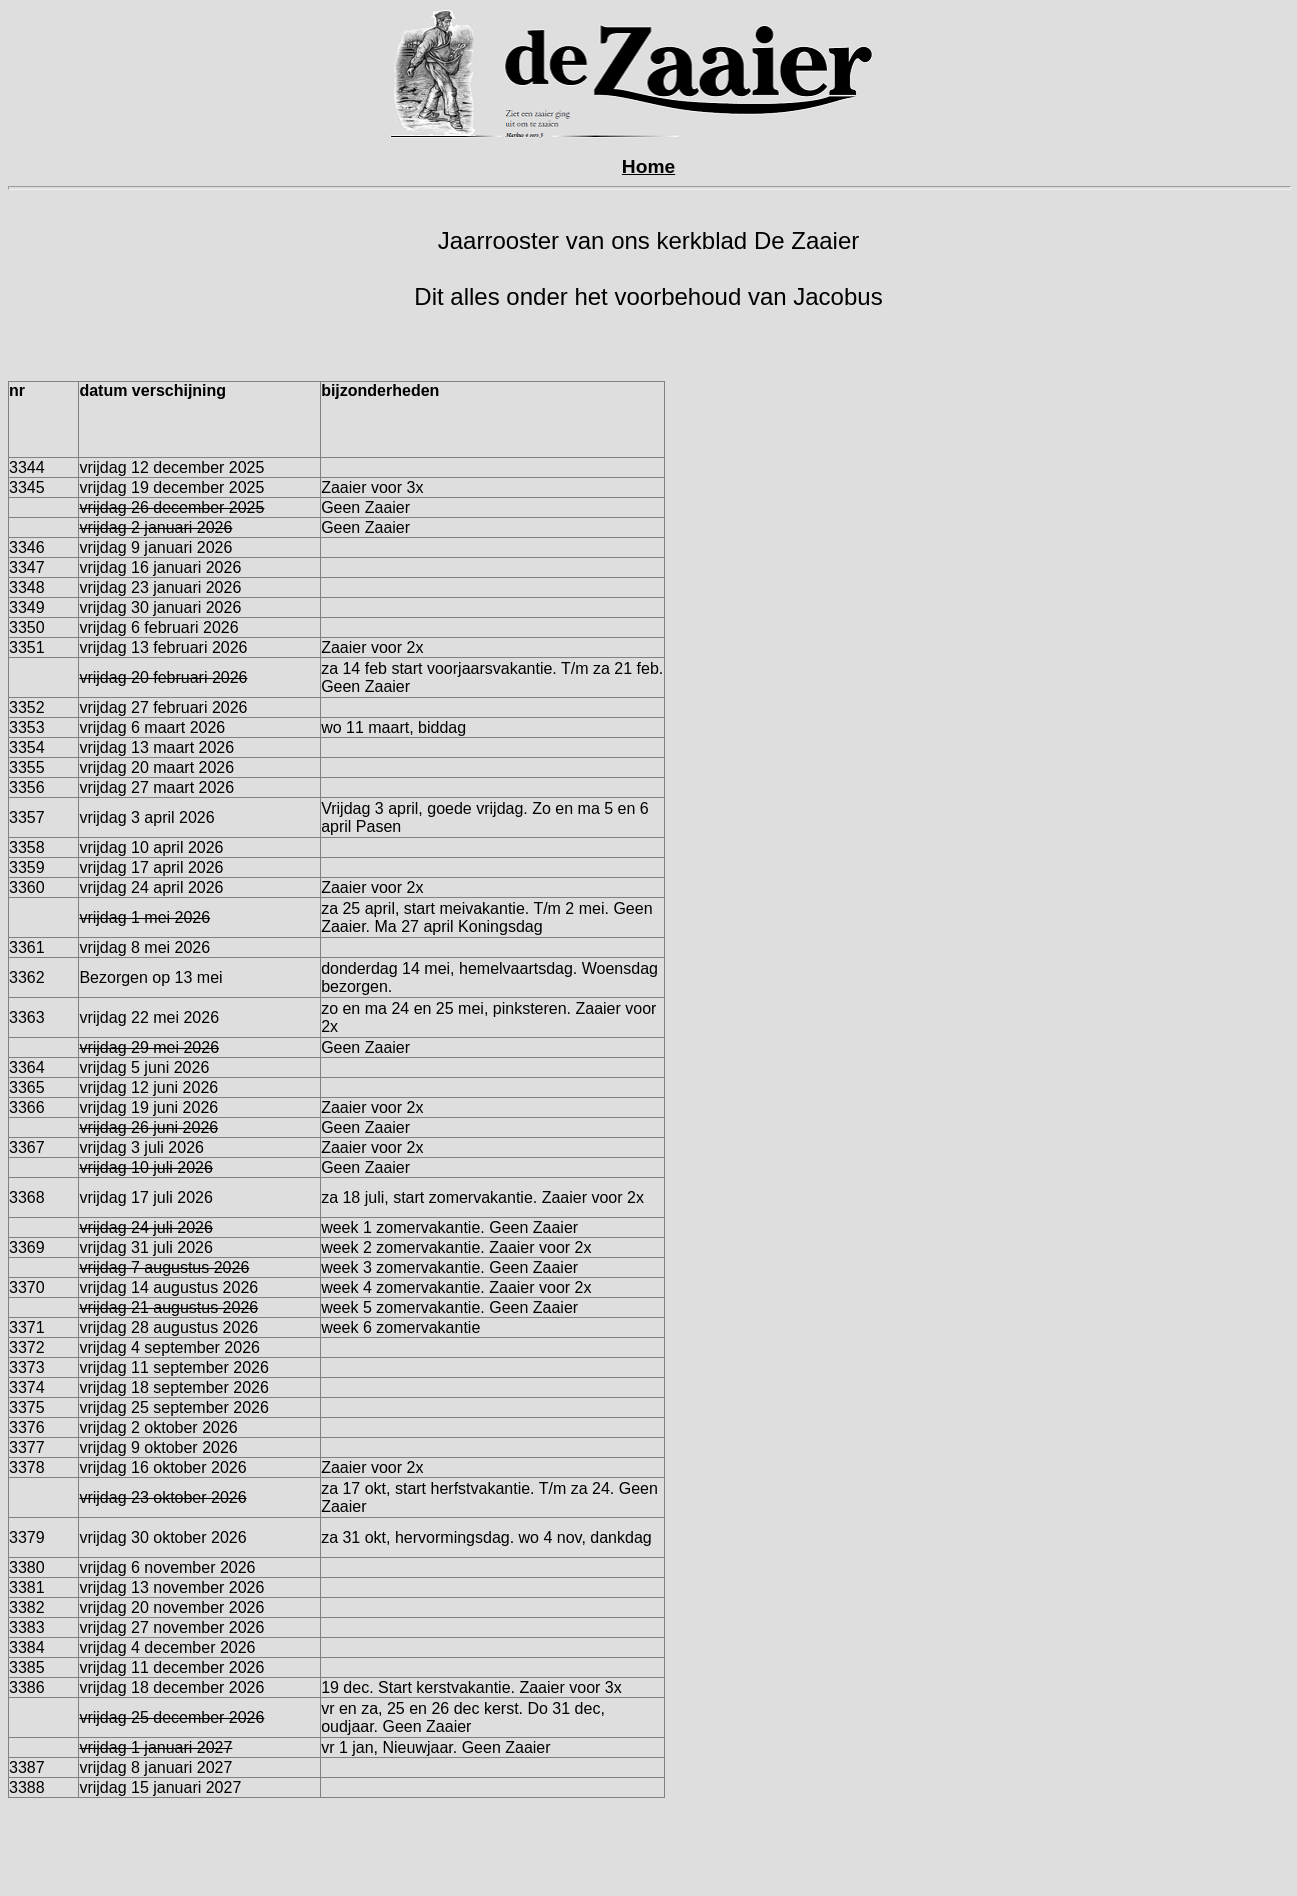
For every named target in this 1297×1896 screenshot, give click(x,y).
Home (648, 166)
